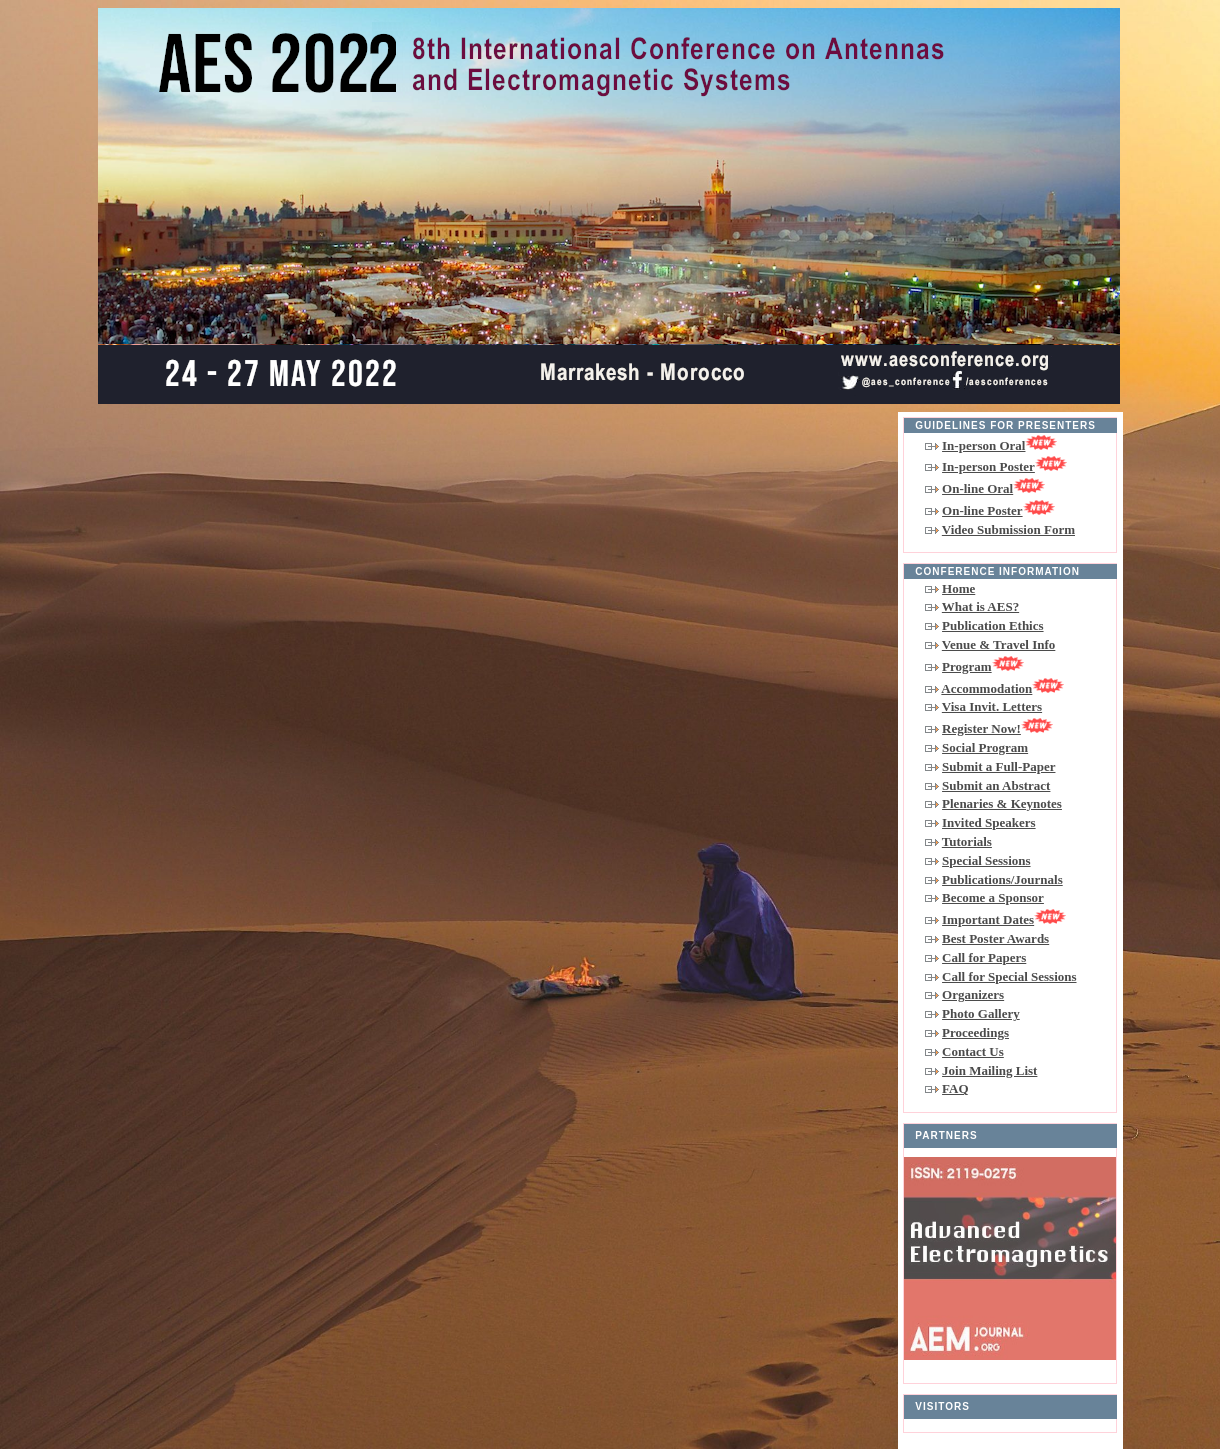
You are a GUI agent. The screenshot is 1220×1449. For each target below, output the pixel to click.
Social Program (985, 747)
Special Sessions (986, 860)
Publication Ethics (993, 625)
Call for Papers (984, 957)
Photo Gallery (981, 1013)
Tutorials (967, 841)
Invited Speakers (989, 822)
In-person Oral (999, 445)
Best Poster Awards (995, 938)
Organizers (973, 994)
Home (958, 588)
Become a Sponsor (993, 897)
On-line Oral (993, 488)
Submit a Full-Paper (998, 766)
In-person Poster (1004, 466)
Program (983, 666)
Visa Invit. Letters (992, 706)
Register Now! (997, 728)
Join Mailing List (989, 1070)
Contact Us (973, 1051)
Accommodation (1002, 688)
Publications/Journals (1002, 879)
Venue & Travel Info (999, 644)
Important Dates (1004, 919)
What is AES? (980, 606)
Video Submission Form (1008, 529)
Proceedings (975, 1032)
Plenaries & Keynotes (1002, 803)
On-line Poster (998, 510)
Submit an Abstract (996, 785)
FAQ (955, 1088)
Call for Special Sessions (1009, 976)
